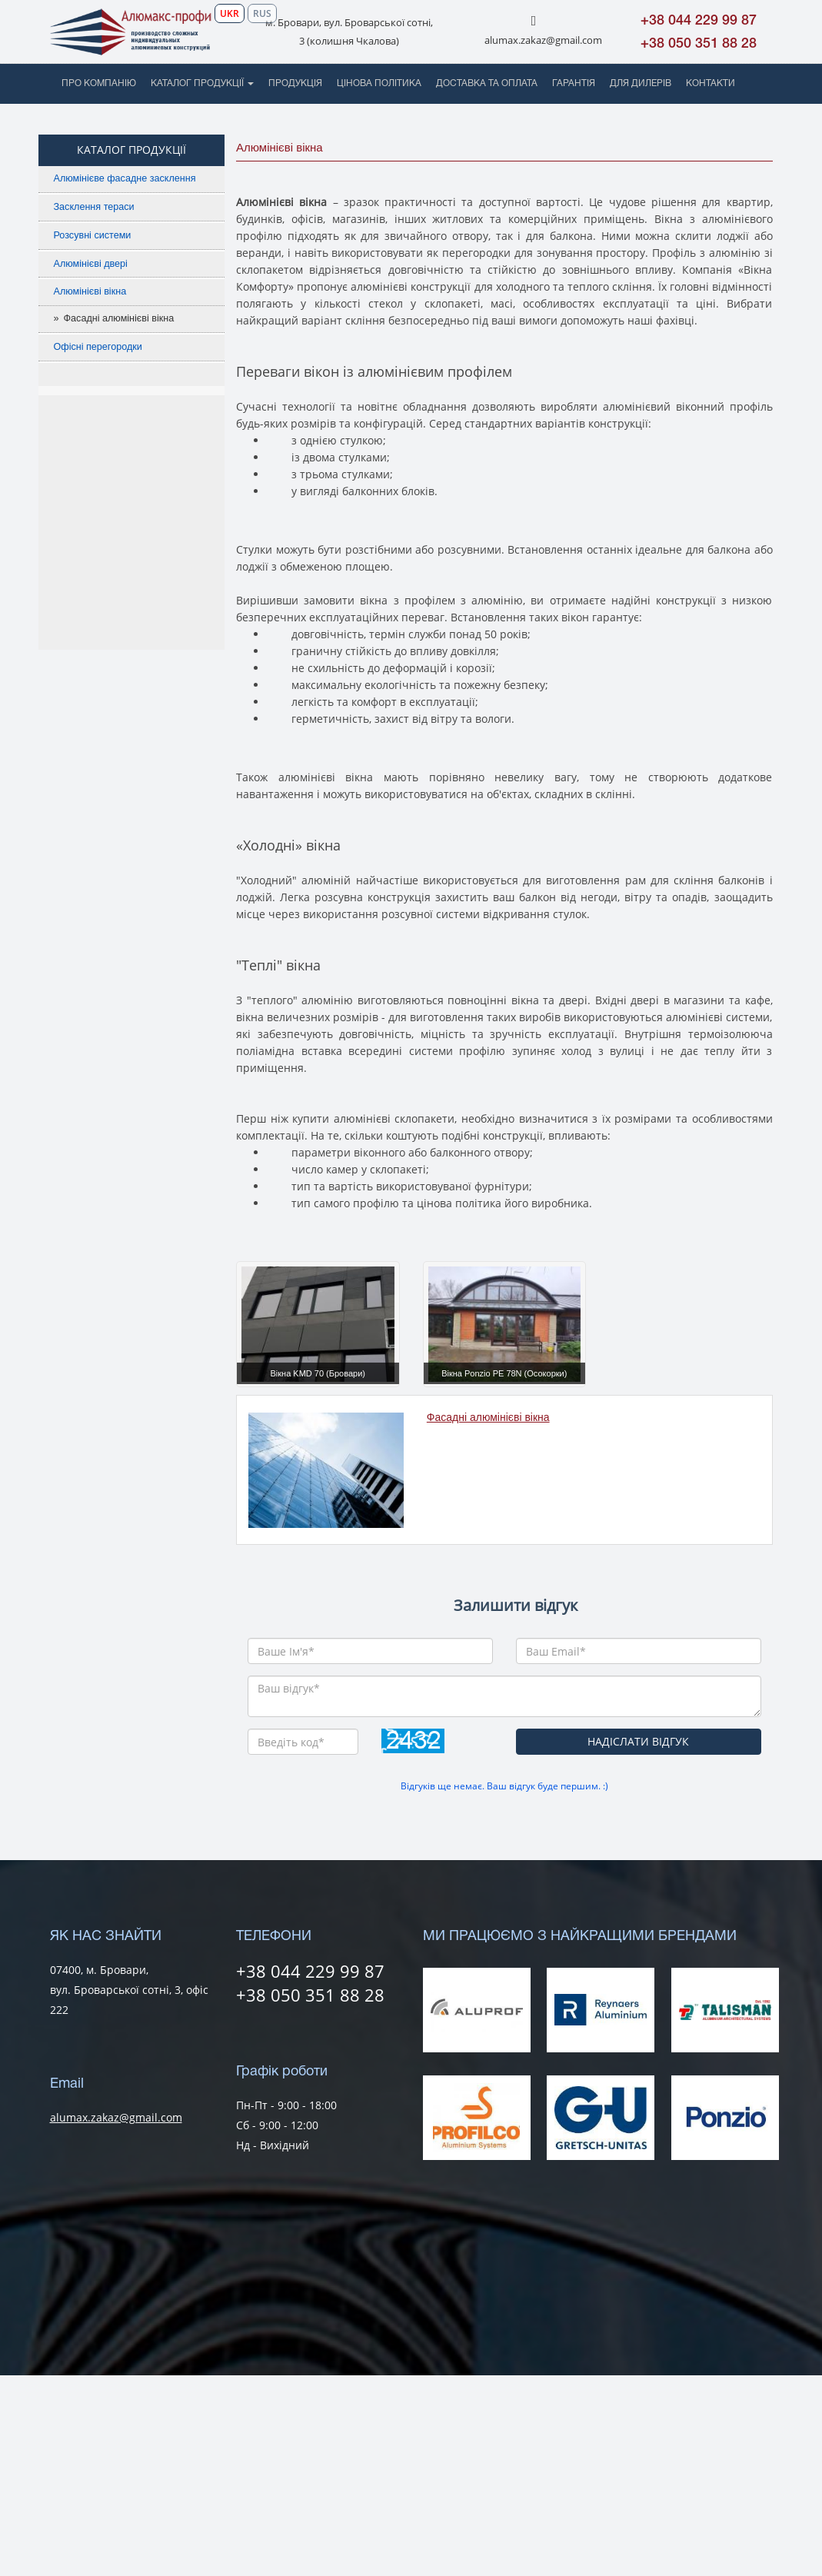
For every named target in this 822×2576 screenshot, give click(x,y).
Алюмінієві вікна (90, 291)
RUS (262, 13)
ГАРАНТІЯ (573, 83)
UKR (229, 13)
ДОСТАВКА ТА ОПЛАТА (486, 83)
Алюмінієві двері (91, 263)
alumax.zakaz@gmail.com (543, 40)
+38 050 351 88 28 (699, 44)
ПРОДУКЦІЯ (295, 83)
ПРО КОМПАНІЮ (99, 83)
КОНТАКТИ (710, 83)
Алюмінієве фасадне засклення (125, 178)
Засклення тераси (94, 206)
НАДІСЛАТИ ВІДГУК (638, 1741)
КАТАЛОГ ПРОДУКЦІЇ (202, 83)
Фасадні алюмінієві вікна (119, 318)
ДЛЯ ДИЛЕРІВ (640, 83)
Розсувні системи (92, 235)
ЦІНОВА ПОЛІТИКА (379, 83)
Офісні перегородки (98, 346)
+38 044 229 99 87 (699, 21)
